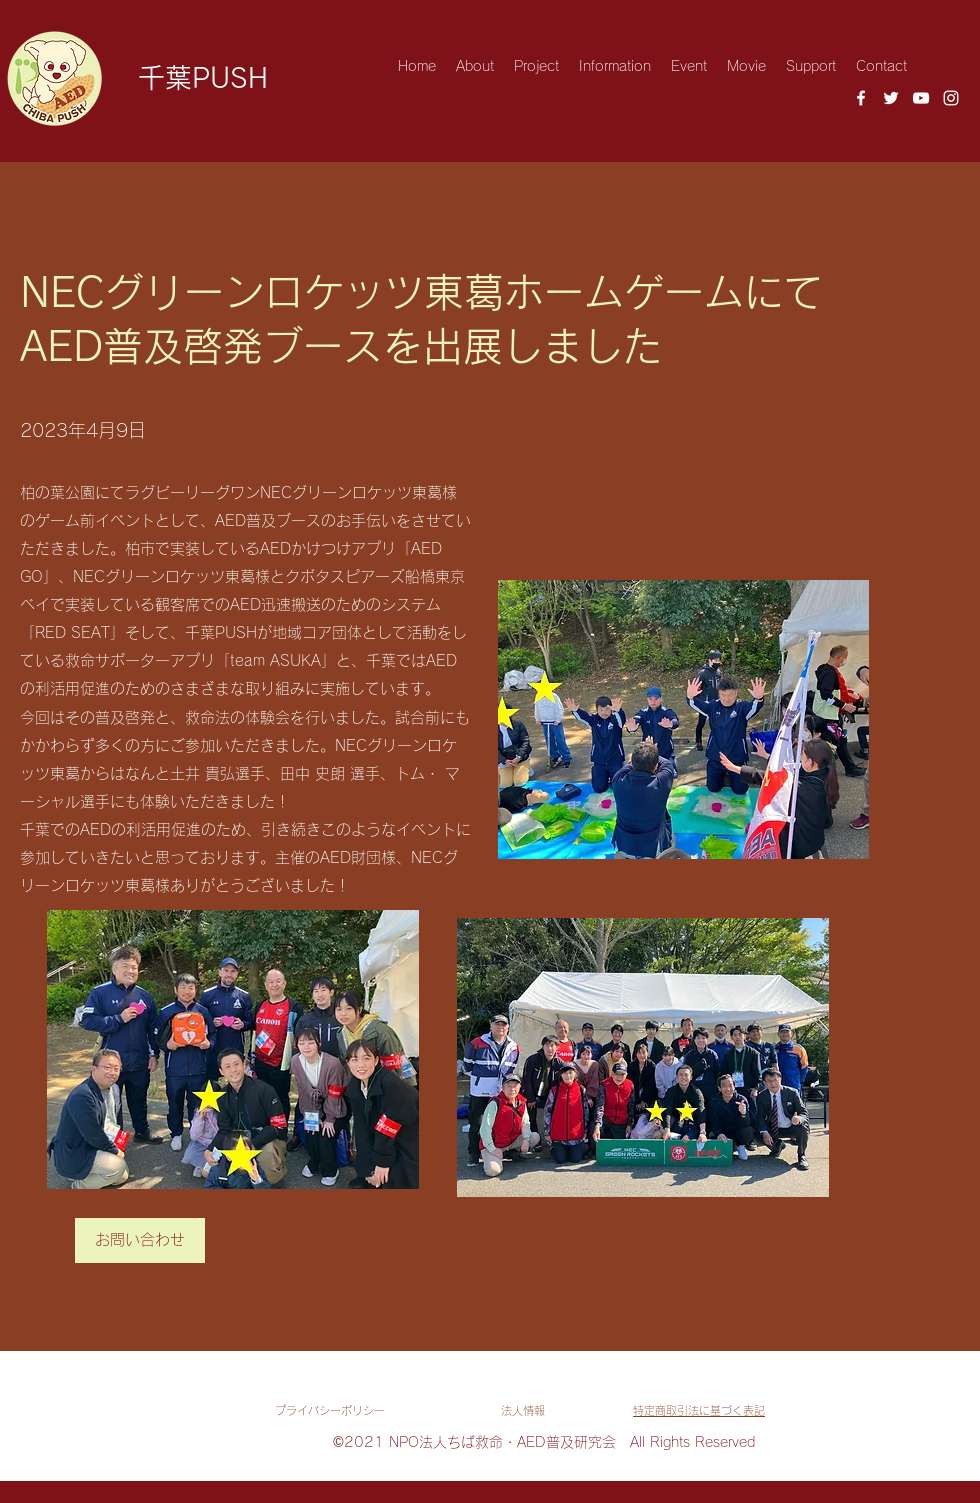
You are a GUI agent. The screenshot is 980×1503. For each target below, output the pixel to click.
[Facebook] (861, 98)
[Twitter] (891, 98)
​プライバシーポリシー (330, 1410)
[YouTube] (921, 98)
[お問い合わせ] (140, 1240)
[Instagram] (951, 98)
